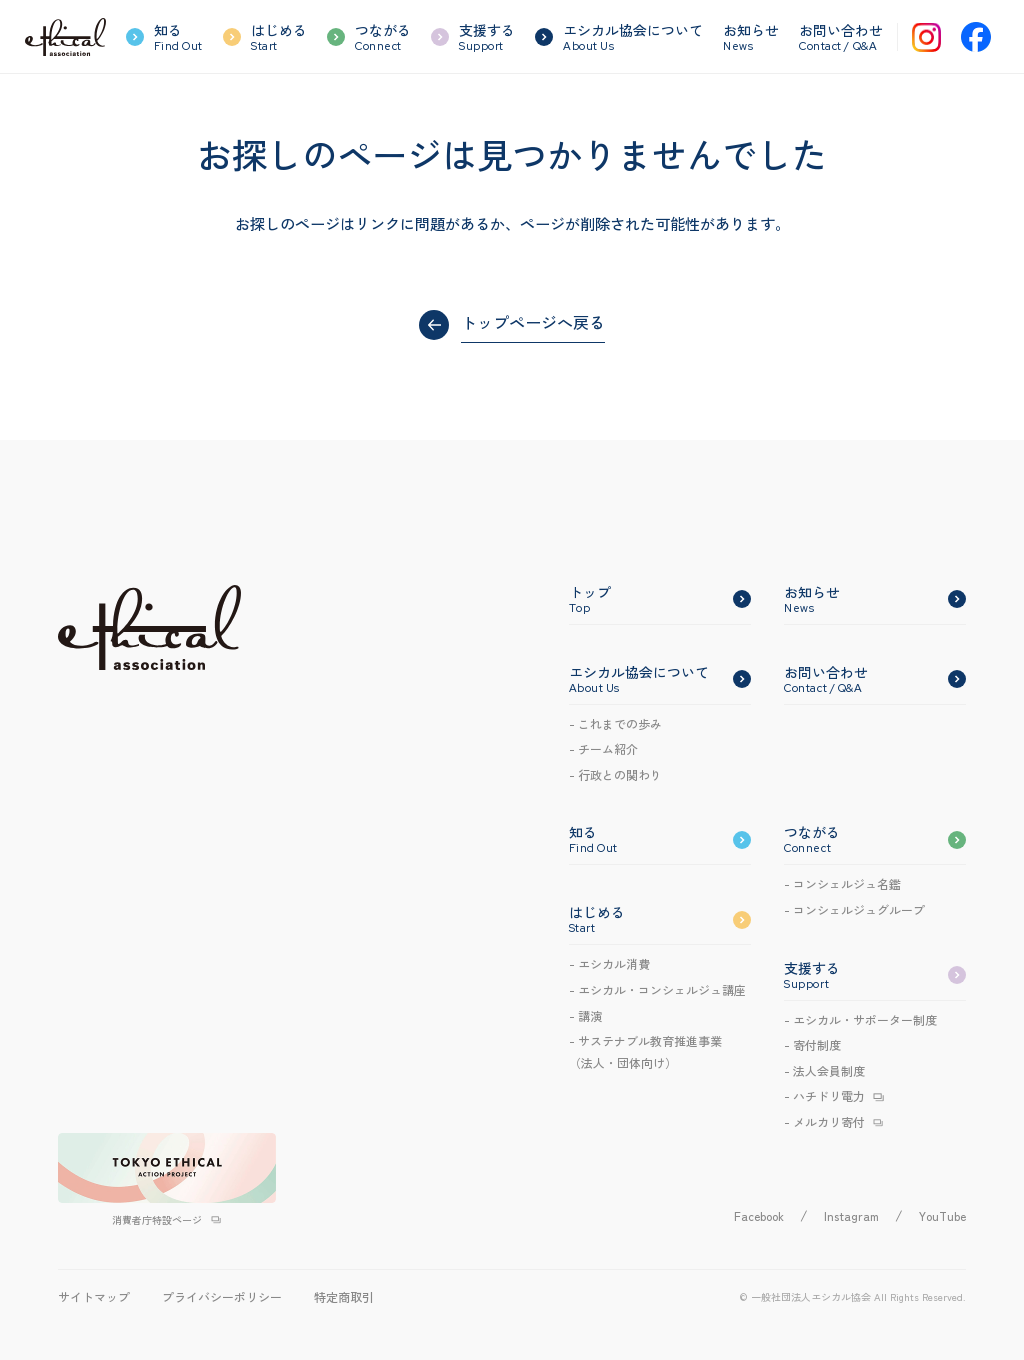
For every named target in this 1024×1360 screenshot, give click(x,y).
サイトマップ (94, 1296)
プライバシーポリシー (222, 1296)
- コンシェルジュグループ (854, 909)
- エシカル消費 (609, 963)
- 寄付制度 (812, 1044)
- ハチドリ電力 (824, 1095)
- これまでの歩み (615, 723)
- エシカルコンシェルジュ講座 (657, 989)
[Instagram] (926, 37)
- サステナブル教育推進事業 (645, 1052)
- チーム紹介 (603, 748)
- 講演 (585, 1015)
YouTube (942, 1215)
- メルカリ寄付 (824, 1121)
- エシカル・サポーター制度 (860, 1019)
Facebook (759, 1215)
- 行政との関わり (615, 774)
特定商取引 (344, 1296)
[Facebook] (976, 37)
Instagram (851, 1215)
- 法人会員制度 (824, 1070)
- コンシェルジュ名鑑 (842, 883)
